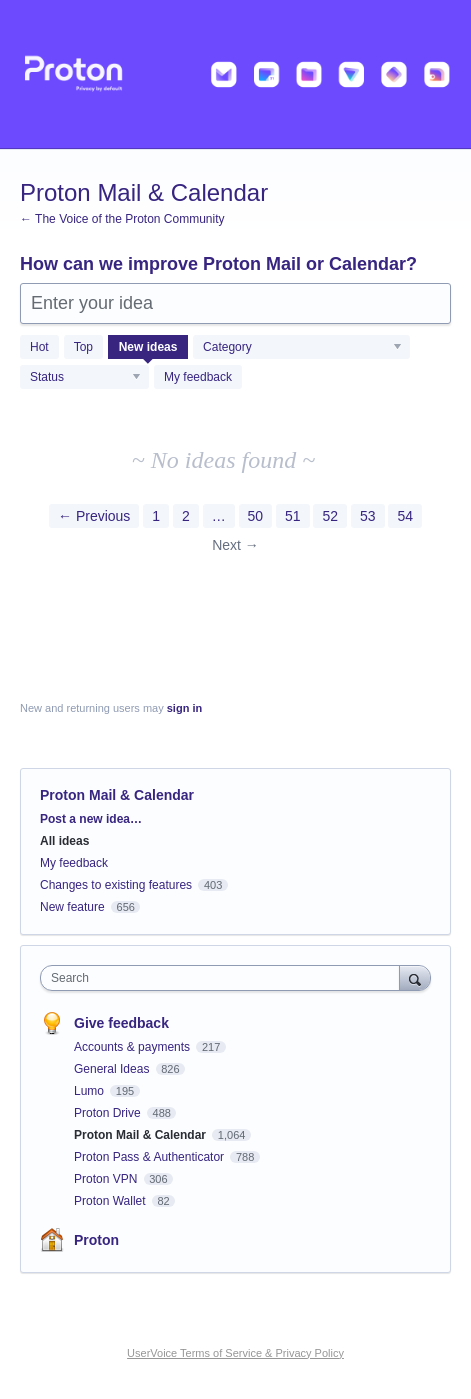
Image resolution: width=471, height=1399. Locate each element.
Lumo (90, 1091)
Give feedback (121, 1023)
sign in (184, 708)
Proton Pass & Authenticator (150, 1157)
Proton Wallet (111, 1201)
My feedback (198, 377)
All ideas (64, 841)
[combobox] (224, 978)
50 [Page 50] (256, 516)
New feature (72, 907)
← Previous (94, 516)
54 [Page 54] (405, 516)
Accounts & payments (133, 1047)
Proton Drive (109, 1113)
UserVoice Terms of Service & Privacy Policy (235, 1353)
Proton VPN (107, 1179)
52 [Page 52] (330, 516)
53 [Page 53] (368, 516)
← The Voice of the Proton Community (122, 219)
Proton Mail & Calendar (141, 1135)
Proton (96, 1240)
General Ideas (113, 1069)
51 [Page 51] (293, 516)
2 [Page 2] (186, 516)
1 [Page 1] (156, 516)
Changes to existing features (116, 885)
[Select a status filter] (85, 378)
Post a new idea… (91, 819)
